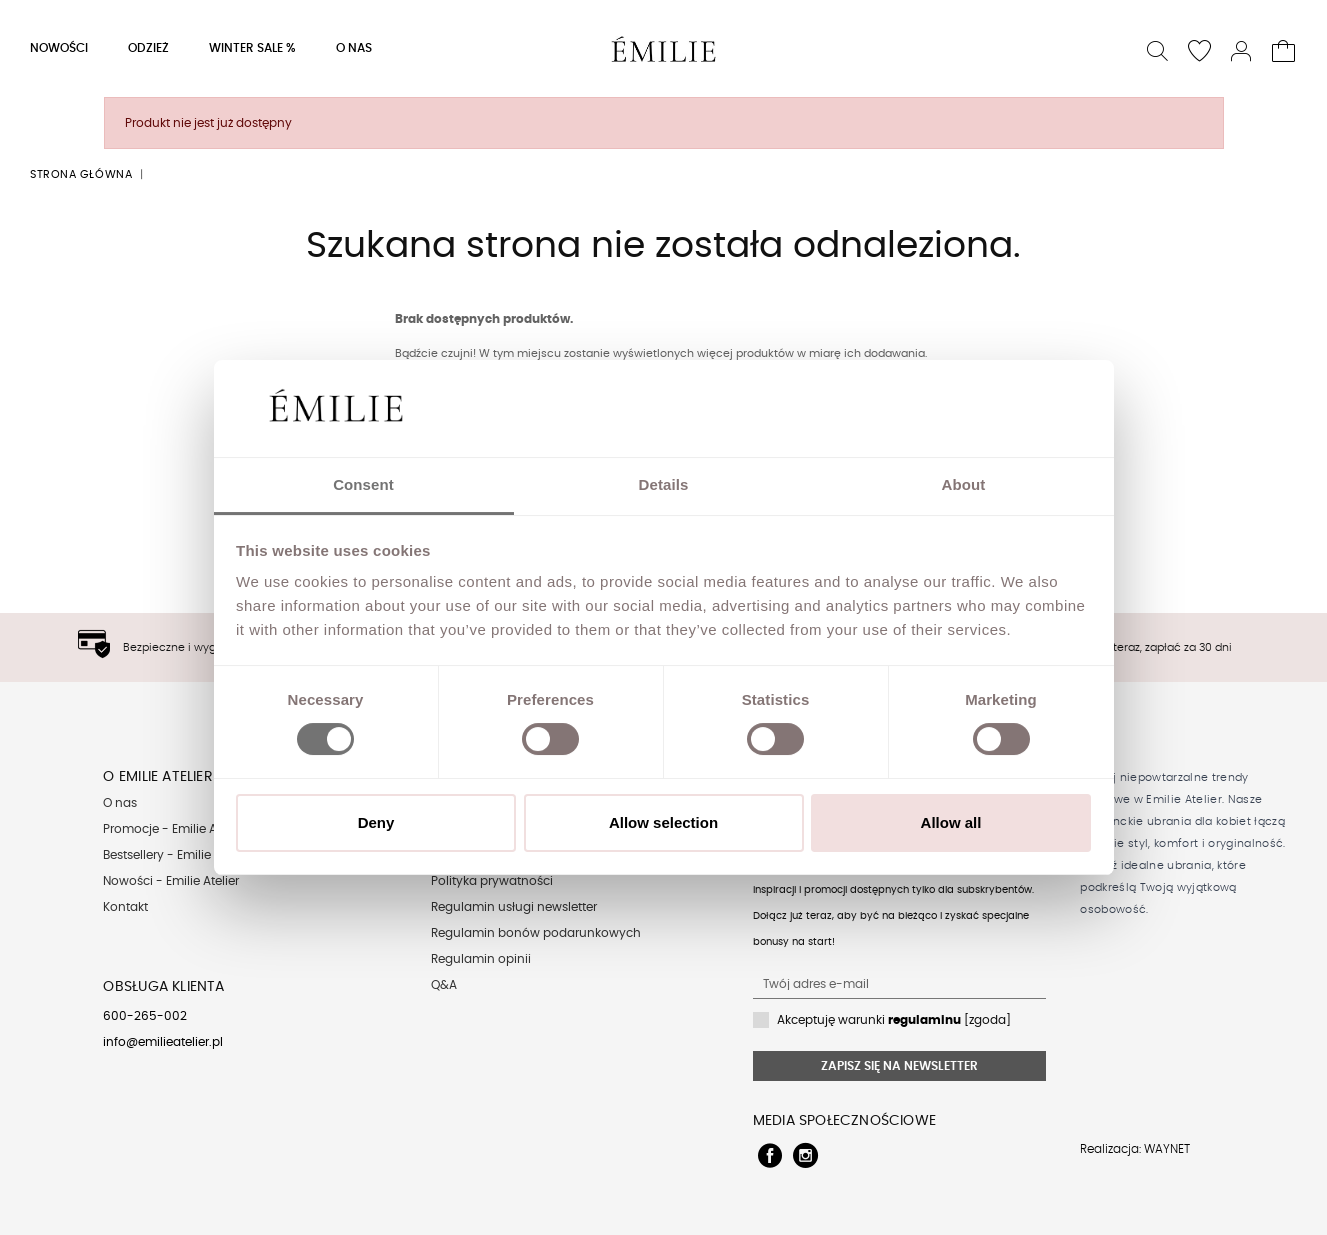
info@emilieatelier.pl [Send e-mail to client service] (163, 1042)
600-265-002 (145, 1016)
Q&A (444, 985)
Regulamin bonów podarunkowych (536, 933)
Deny (376, 822)
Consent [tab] (363, 484)
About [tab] (964, 484)
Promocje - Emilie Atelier (174, 829)
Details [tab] (664, 484)
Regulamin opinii (481, 959)
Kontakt (125, 907)
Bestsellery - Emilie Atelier (176, 855)
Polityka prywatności (492, 881)
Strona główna (81, 174)
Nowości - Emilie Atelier (171, 881)
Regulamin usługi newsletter (514, 907)
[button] (1158, 48)
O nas (120, 803)
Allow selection (663, 822)
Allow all (951, 822)
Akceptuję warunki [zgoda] (894, 1020)
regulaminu (924, 1020)
